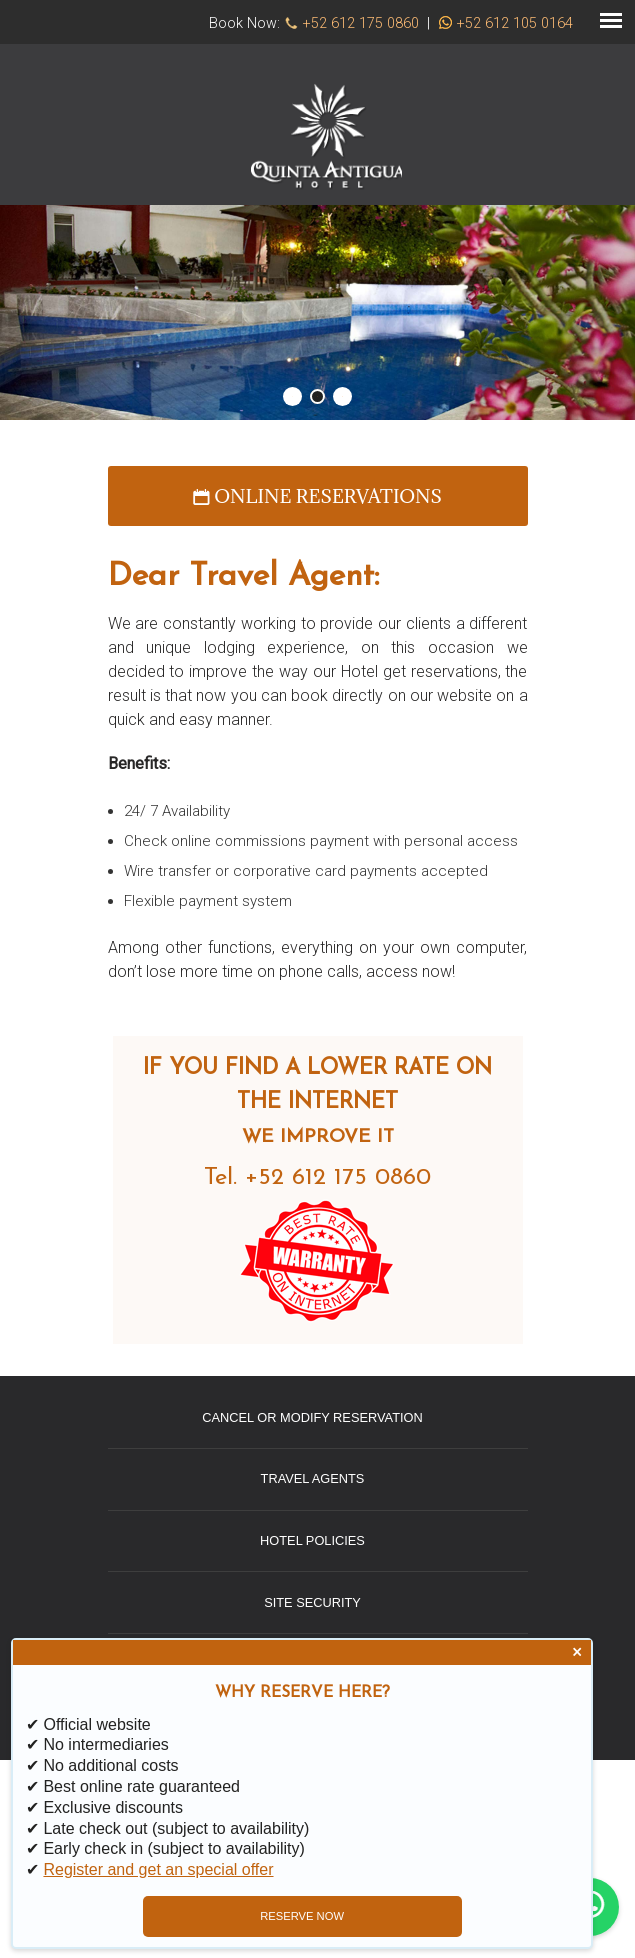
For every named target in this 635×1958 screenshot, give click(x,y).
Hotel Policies (312, 1540)
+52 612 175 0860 (361, 23)
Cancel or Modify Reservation (312, 1417)
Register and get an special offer (158, 1869)
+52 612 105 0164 (515, 23)
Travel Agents (313, 1478)
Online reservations (317, 496)
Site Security (312, 1602)
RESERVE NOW (302, 1916)
